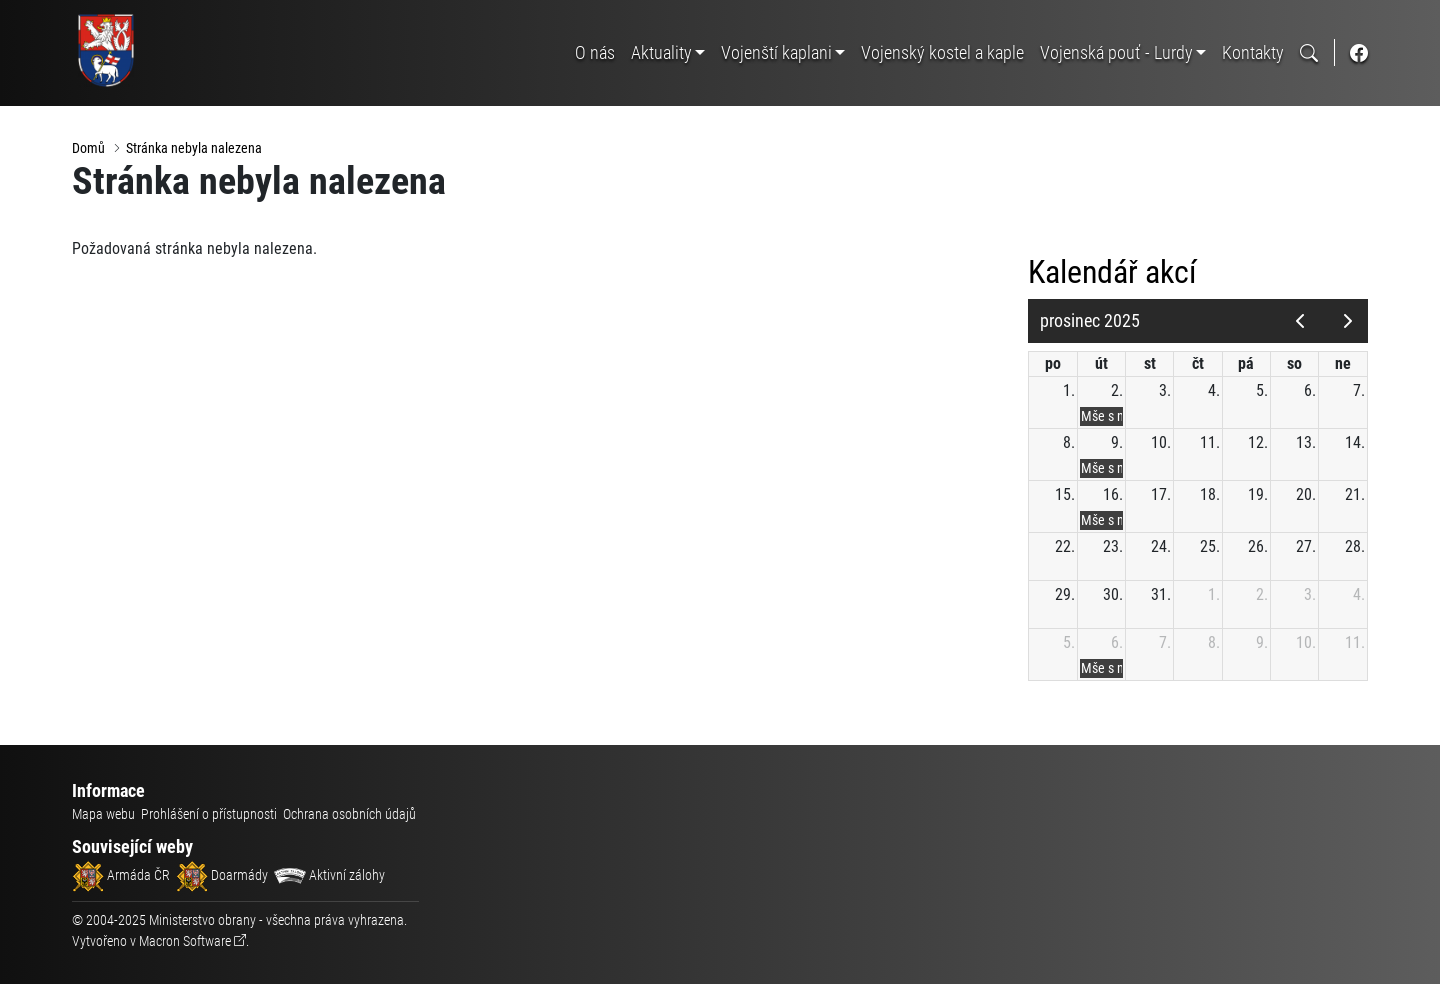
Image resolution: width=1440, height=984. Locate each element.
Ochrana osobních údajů (349, 814)
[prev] (1299, 321)
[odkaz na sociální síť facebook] (1359, 52)
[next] (1347, 321)
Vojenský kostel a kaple (942, 52)
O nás (595, 52)
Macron (185, 941)
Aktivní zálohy (329, 875)
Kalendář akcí (1112, 272)
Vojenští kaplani (776, 52)
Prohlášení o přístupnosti (209, 814)
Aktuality (661, 52)
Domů (88, 148)
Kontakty (1253, 52)
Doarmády (222, 875)
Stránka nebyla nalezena (194, 148)
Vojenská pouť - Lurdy (1116, 52)
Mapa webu (103, 814)
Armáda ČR (121, 875)
